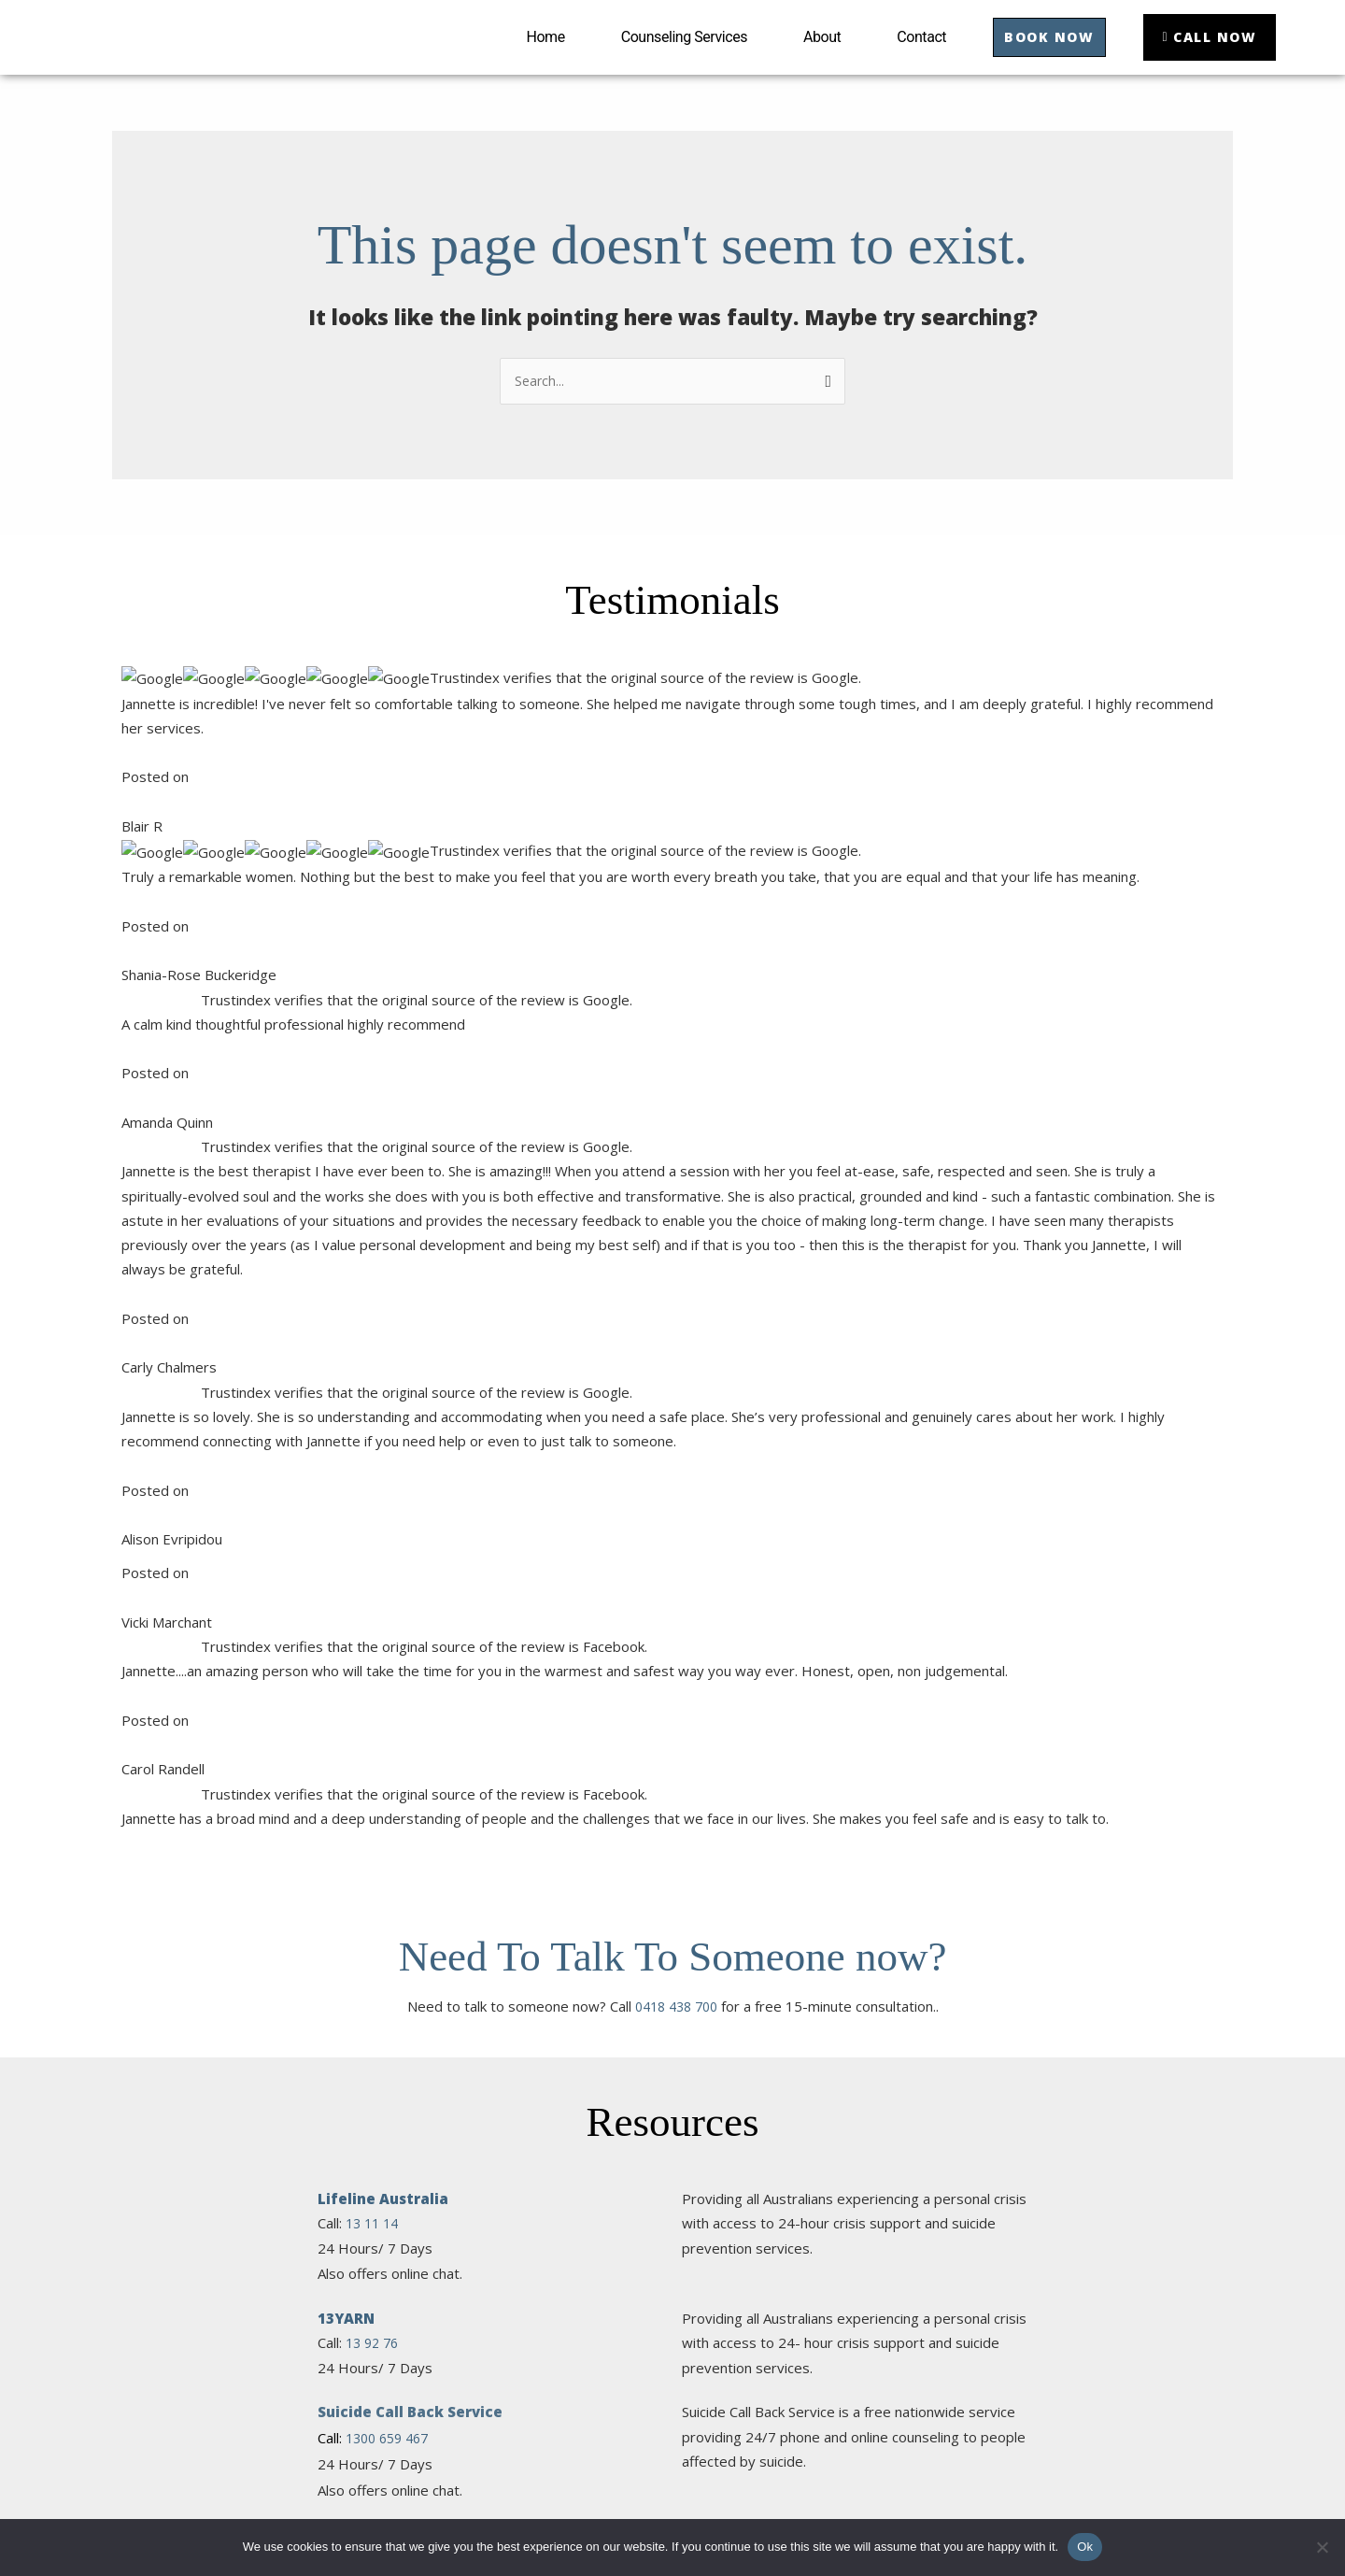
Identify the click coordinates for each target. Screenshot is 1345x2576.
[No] (1321, 2547)
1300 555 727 (391, 1663)
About (805, 55)
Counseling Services (667, 55)
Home (529, 55)
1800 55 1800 (391, 1418)
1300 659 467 (391, 1296)
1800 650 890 (391, 2001)
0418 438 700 (676, 864)
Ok (1085, 2547)
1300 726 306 (391, 2072)
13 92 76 (375, 1200)
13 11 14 (375, 1081)
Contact (904, 55)
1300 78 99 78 (393, 1540)
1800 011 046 (393, 2168)
